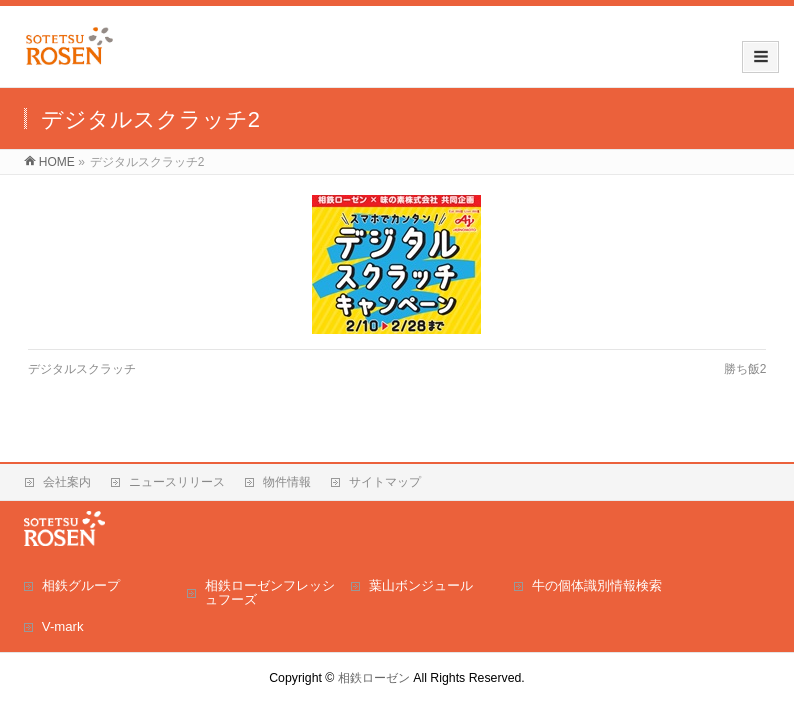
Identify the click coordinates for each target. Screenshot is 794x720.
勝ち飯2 (745, 369)
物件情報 (287, 482)
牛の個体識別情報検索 (597, 585)
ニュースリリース (177, 482)
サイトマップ (385, 482)
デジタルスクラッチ (82, 369)
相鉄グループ (81, 585)
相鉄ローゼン (374, 678)
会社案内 (67, 482)
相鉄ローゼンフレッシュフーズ (270, 592)
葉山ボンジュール (421, 585)
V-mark (63, 626)
